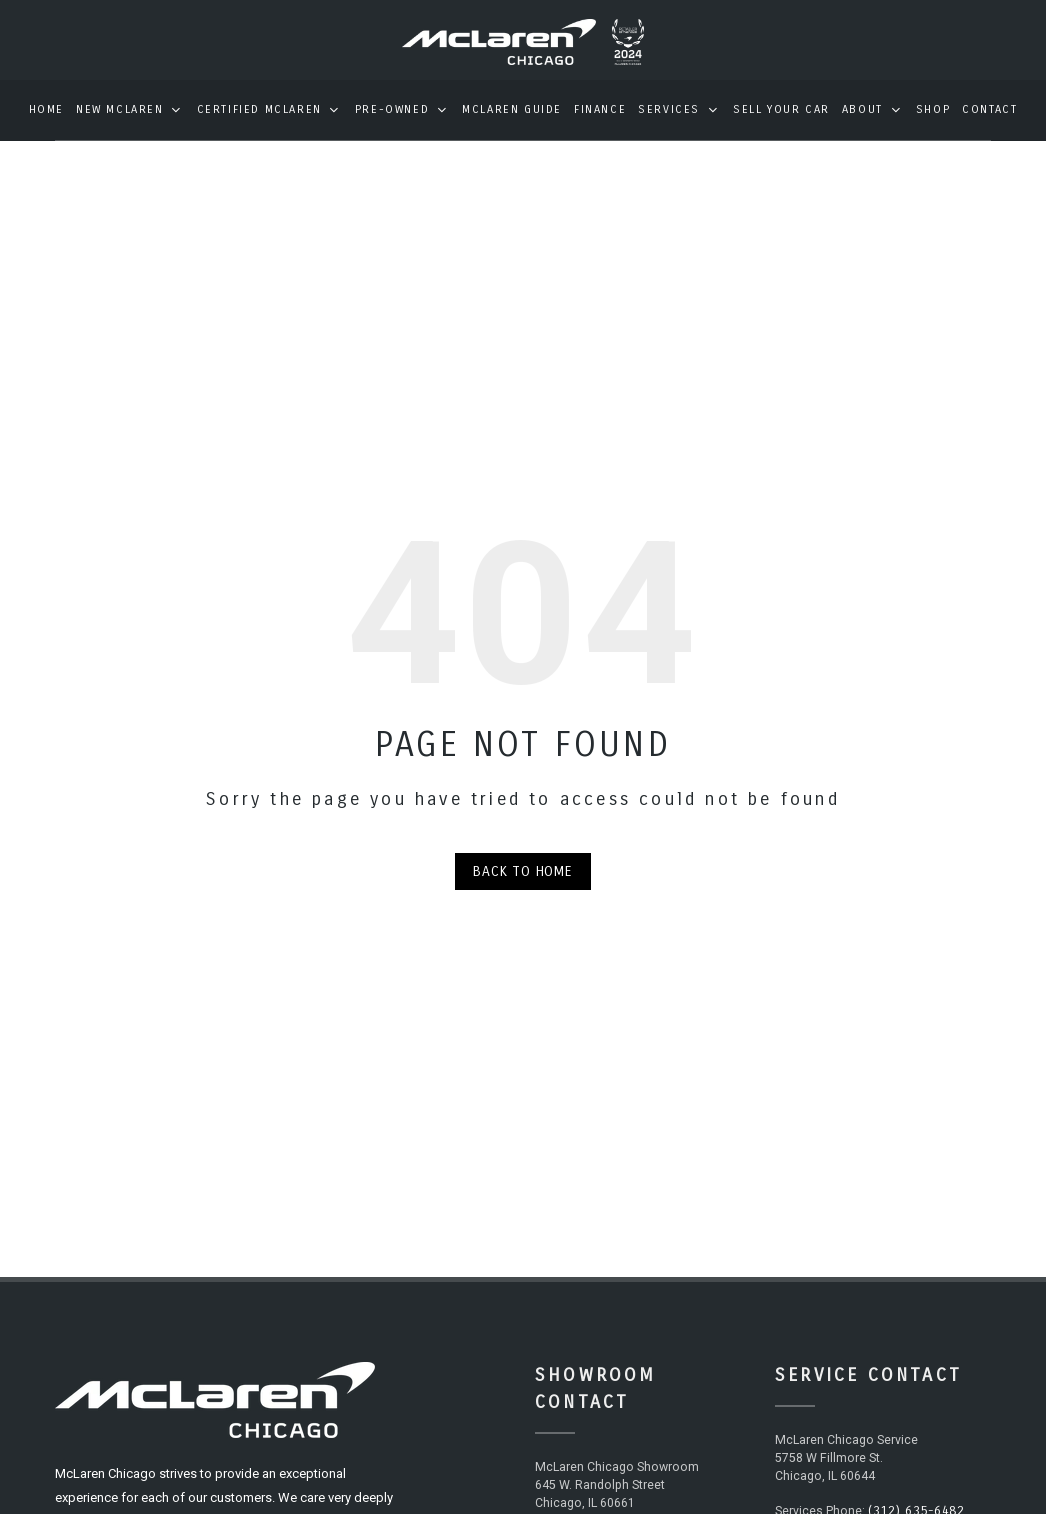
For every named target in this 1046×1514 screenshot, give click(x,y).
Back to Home (523, 885)
